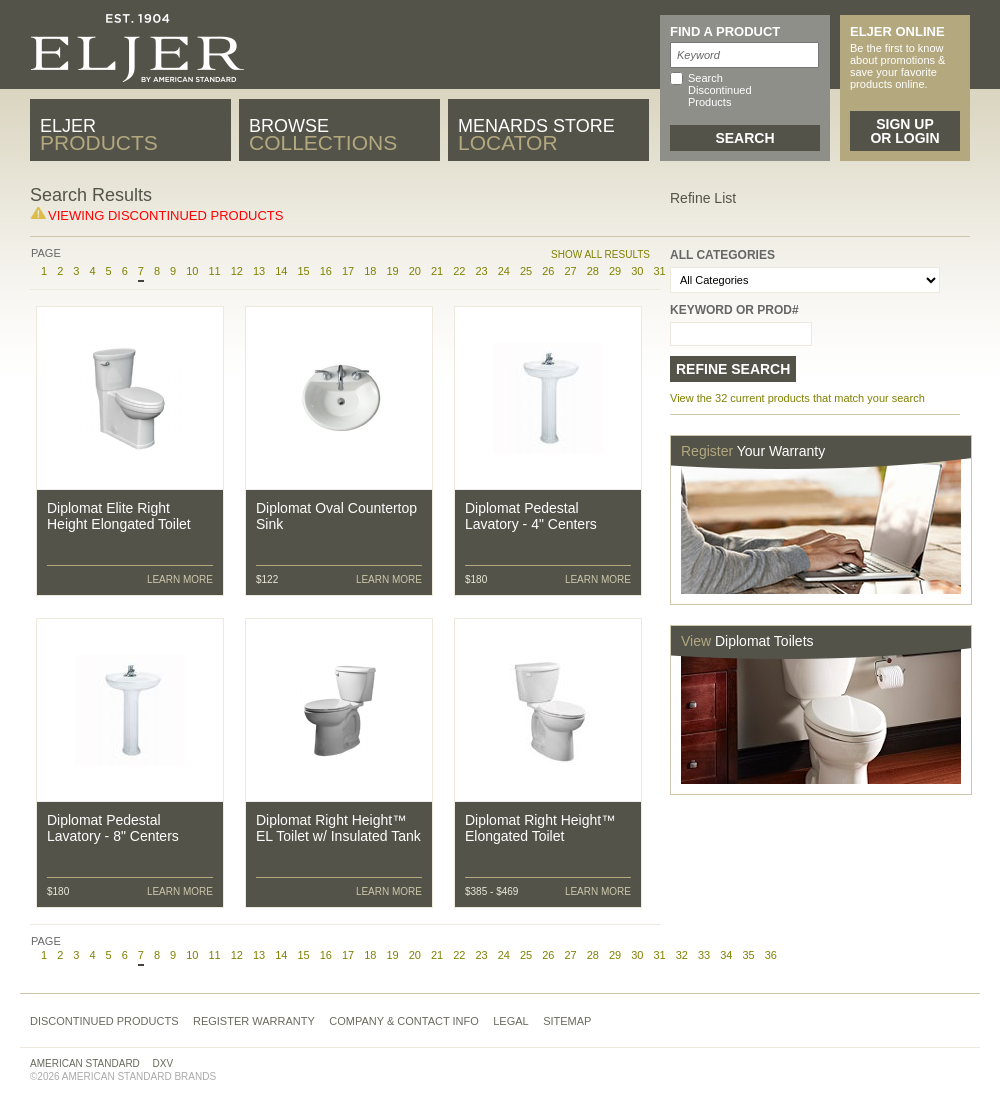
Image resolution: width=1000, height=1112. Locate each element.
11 (214, 271)
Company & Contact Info (404, 1021)
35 (748, 955)
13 (259, 271)
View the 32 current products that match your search (797, 398)
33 (704, 955)
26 (548, 271)
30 (637, 271)
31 (659, 955)
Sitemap (567, 1021)
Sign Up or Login (904, 131)
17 (348, 271)
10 (192, 271)
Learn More (180, 579)
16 (326, 271)
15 (303, 271)
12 (237, 271)
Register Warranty (254, 1021)
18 (370, 271)
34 (726, 955)
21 (437, 271)
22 (459, 271)
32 (682, 955)
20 (415, 271)
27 (570, 271)
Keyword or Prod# (734, 310)
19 (392, 271)
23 (481, 271)
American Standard (85, 1063)
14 (281, 271)
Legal (510, 1021)
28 (593, 271)
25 (526, 271)
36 (771, 955)
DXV (163, 1063)
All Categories (722, 255)
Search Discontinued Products (720, 90)
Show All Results (600, 254)
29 (615, 271)
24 (504, 271)
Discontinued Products (104, 1021)
